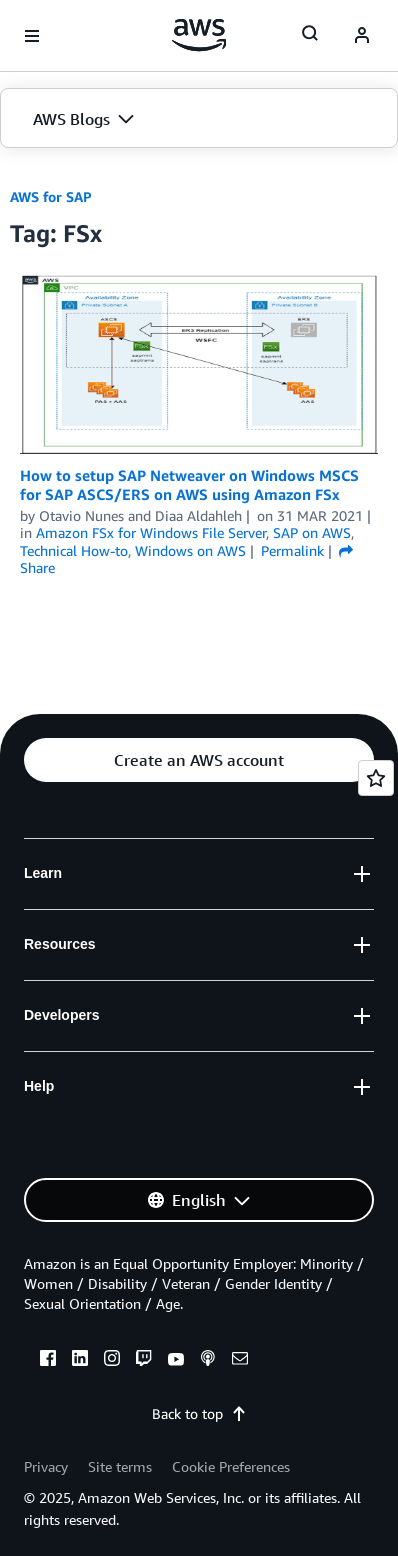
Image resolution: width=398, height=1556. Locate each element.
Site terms (120, 1466)
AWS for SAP (51, 196)
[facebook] (48, 1361)
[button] (199, 119)
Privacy (46, 1466)
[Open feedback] (376, 778)
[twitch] (144, 1361)
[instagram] (112, 1361)
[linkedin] (80, 1361)
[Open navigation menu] (32, 36)
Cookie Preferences (231, 1466)
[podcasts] (208, 1361)
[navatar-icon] (362, 36)
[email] (240, 1361)
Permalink (292, 550)
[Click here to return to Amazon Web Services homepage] (199, 35)
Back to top (199, 1413)
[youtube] (176, 1361)
